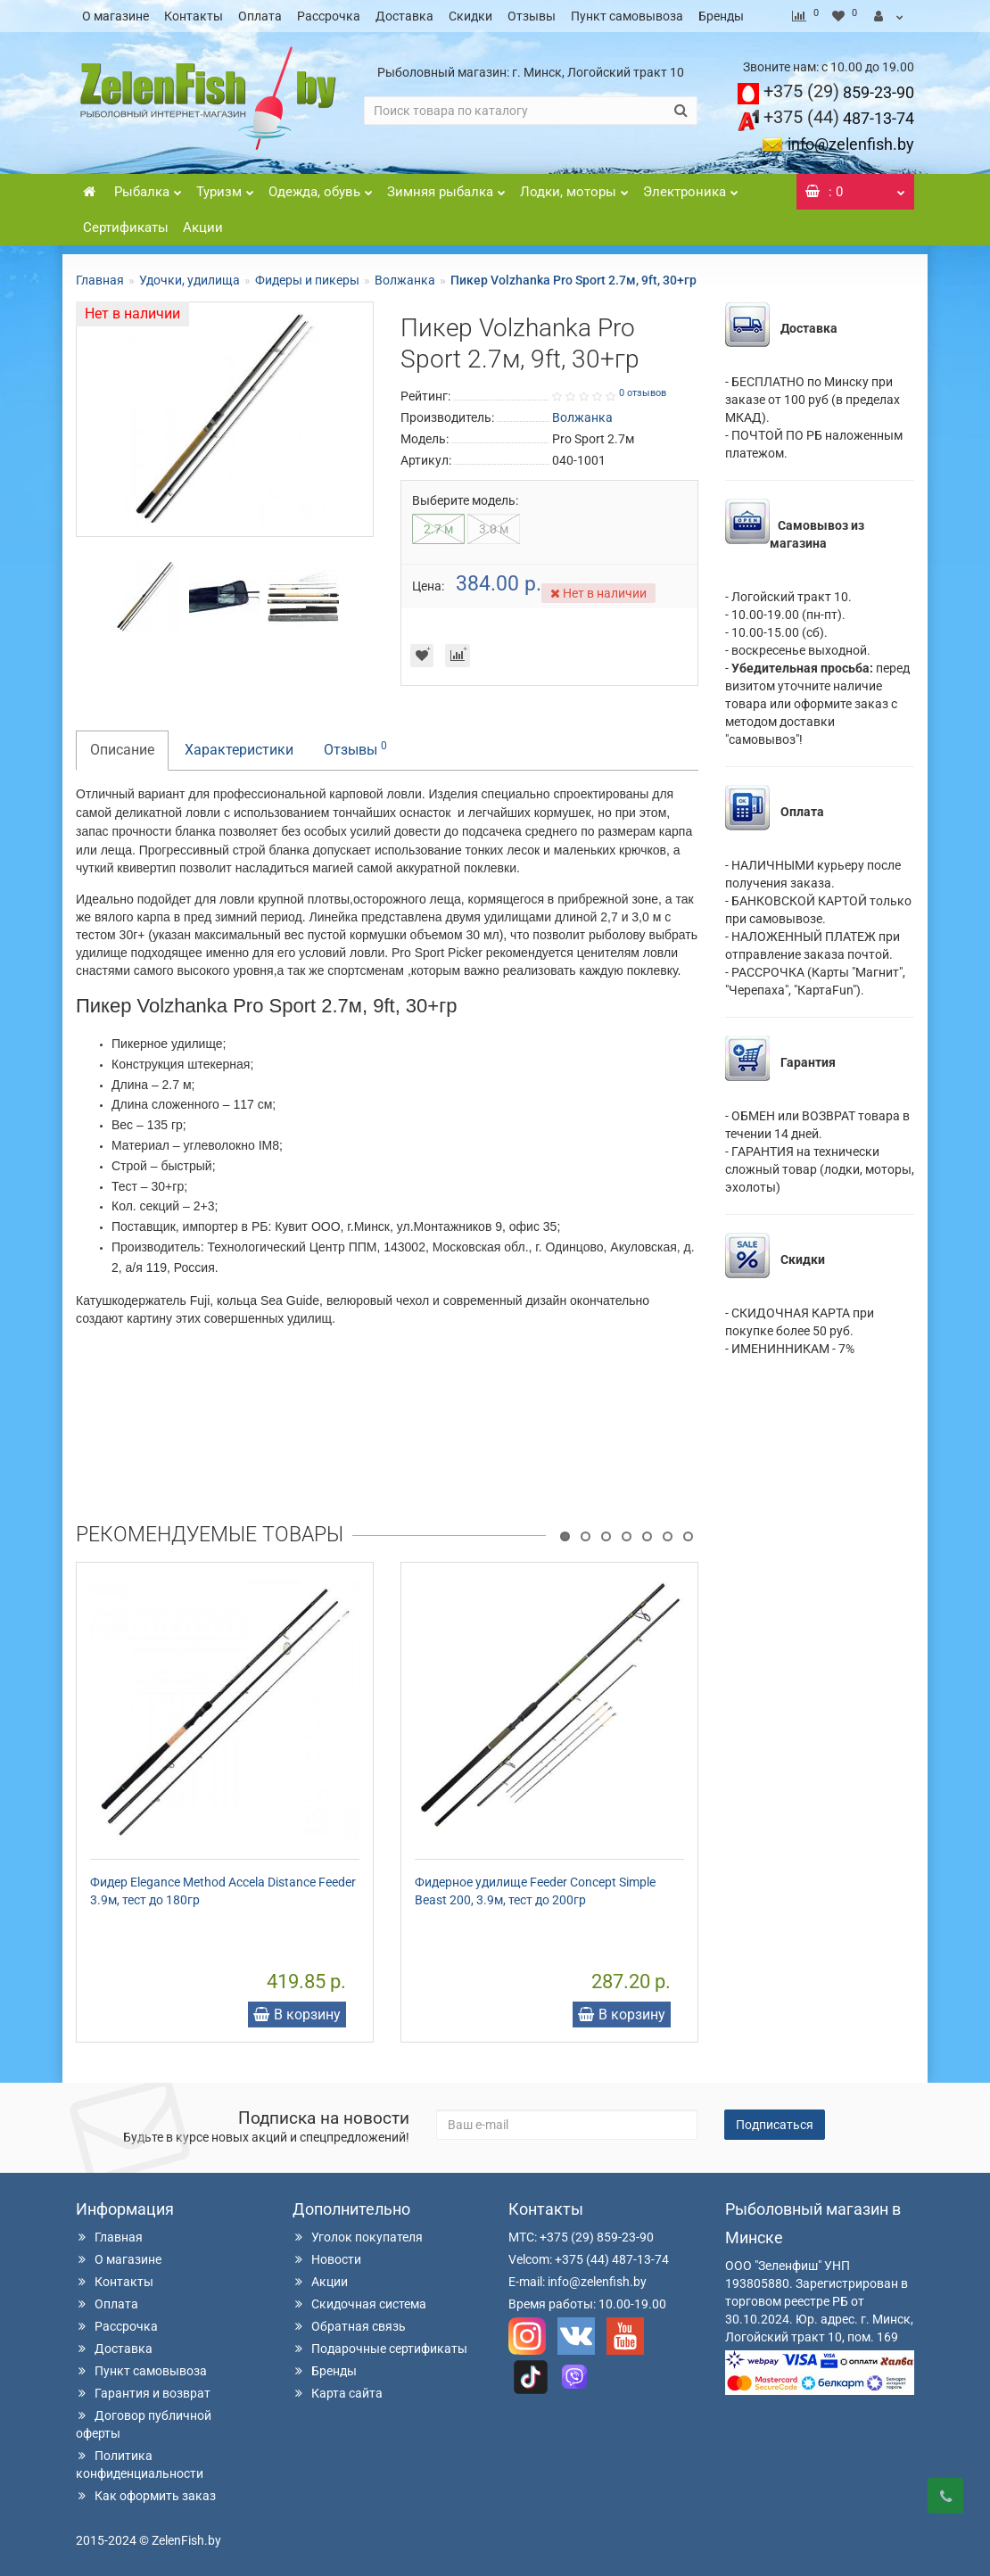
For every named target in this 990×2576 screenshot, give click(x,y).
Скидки (470, 16)
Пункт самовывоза (627, 16)
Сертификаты (126, 227)
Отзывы (531, 16)
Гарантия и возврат (143, 2393)
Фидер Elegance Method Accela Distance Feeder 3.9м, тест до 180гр (223, 1891)
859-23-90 (838, 92)
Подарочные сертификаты (380, 2348)
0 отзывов (642, 393)
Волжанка (405, 280)
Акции (203, 227)
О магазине (115, 16)
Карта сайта (338, 2393)
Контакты (193, 16)
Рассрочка (328, 16)
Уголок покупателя (358, 2237)
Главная (100, 280)
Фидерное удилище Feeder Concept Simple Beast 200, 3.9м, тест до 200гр (535, 1891)
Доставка (404, 16)
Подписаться (774, 2125)
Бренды (721, 16)
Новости (327, 2259)
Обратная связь (349, 2326)
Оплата (260, 16)
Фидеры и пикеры (307, 280)
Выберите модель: (465, 500)
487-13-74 (838, 118)
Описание (122, 749)
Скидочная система (359, 2304)
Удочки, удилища (189, 280)
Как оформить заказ (146, 2496)
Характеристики (239, 749)
